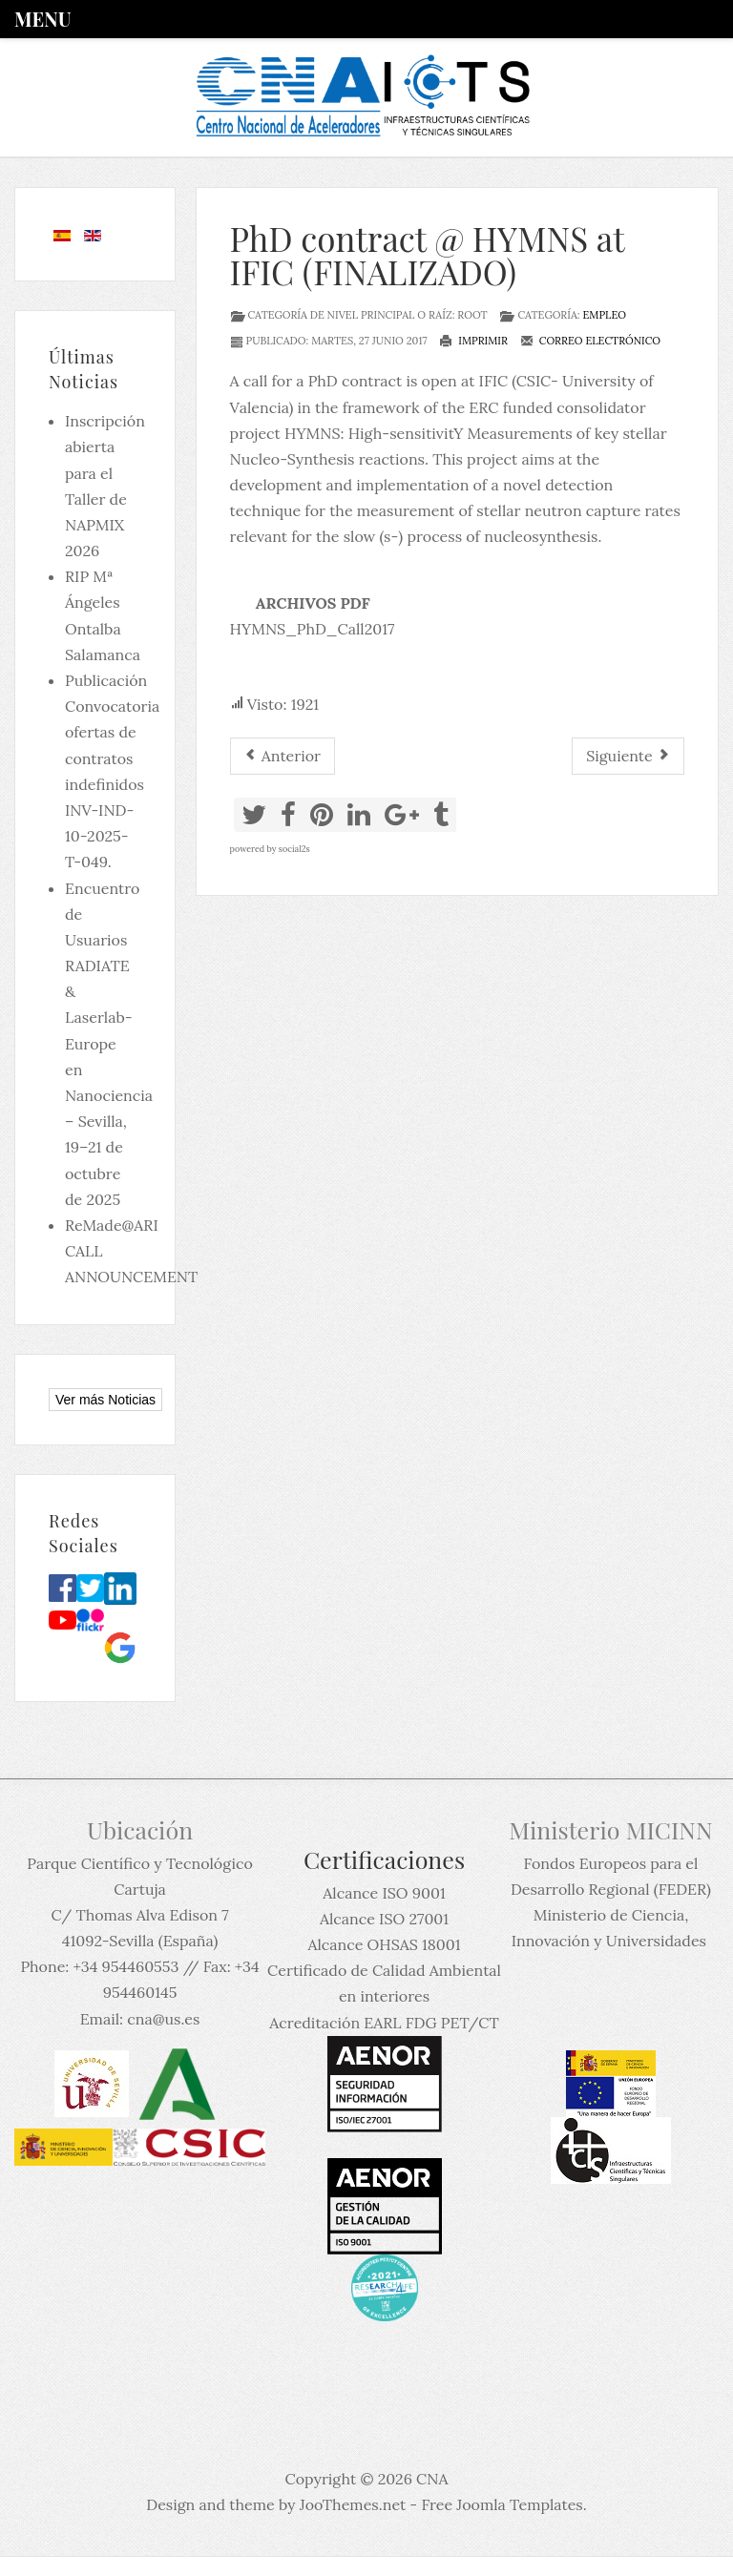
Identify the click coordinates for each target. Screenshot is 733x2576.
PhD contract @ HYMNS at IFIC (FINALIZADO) (427, 255)
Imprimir (473, 340)
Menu (42, 18)
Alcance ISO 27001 (384, 1918)
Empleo (604, 315)
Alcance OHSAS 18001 (383, 1944)
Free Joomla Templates (501, 2504)
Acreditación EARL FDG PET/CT (383, 2022)
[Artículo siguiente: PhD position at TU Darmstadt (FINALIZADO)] (628, 756)
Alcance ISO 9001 (384, 1892)
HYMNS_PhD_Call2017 (312, 628)
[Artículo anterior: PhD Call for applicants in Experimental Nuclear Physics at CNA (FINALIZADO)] (282, 756)
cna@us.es (163, 2018)
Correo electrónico (590, 340)
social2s (294, 848)
